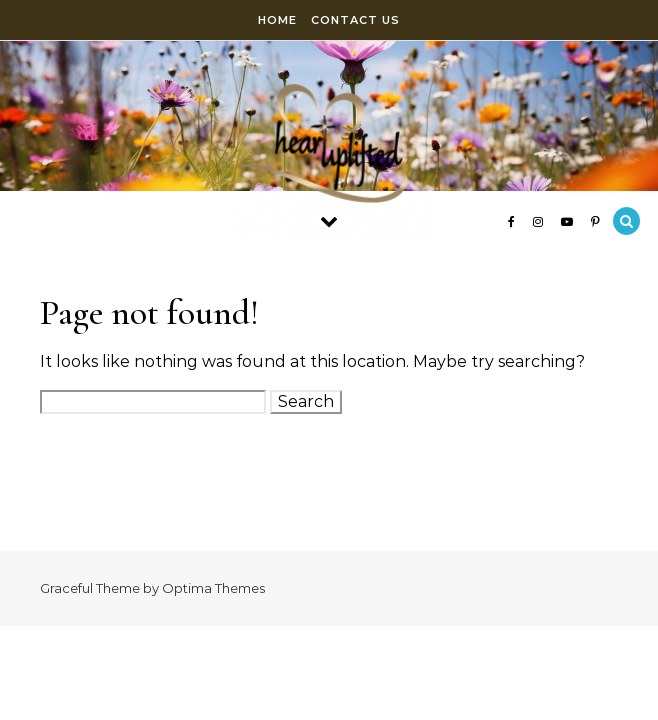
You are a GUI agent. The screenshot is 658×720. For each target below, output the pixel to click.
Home (277, 20)
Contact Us (355, 20)
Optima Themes (213, 588)
